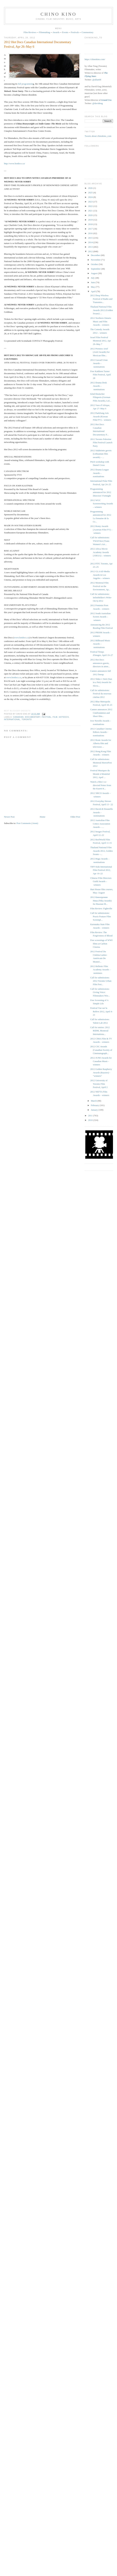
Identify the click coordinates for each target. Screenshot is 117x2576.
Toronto (27, 719)
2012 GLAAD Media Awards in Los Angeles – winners (100, 574)
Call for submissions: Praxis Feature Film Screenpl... (100, 916)
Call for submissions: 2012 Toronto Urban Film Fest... (100, 981)
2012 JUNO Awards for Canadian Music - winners (101, 1061)
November (96, 259)
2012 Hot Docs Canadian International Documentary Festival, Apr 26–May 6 (37, 44)
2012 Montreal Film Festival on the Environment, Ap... (100, 586)
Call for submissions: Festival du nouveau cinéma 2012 (100, 693)
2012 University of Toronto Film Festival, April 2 (99, 1083)
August (94, 273)
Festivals (75, 32)
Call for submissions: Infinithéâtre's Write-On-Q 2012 (101, 597)
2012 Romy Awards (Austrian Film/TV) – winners (101, 529)
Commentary (87, 32)
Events (65, 32)
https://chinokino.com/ (95, 59)
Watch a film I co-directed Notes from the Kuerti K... (100, 785)
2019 (90, 219)
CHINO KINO (58, 14)
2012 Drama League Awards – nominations (99, 473)
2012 (90, 251)
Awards (56, 32)
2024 (90, 197)
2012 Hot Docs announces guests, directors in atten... (100, 663)
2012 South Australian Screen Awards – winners (100, 616)
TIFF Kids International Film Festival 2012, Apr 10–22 (101, 870)
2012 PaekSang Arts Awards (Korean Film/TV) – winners (100, 416)
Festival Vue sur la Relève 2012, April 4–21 (101, 1011)
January (94, 1109)
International (12, 719)
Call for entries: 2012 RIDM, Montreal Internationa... (100, 1030)
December (96, 255)
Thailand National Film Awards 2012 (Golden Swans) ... (101, 310)
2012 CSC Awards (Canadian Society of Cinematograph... (101, 1050)
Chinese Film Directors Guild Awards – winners (100, 881)
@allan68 (96, 79)
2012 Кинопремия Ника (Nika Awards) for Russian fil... (101, 900)
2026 (90, 188)
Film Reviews (30, 32)
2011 (90, 1115)
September (96, 268)
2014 (90, 242)
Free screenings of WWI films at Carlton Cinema (101, 943)
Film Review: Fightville (101, 908)
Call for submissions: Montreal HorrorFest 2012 (101, 762)
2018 (90, 224)
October (95, 264)
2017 (90, 228)
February (95, 1105)
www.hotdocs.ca (21, 637)
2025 (90, 192)
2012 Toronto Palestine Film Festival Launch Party (101, 442)
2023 (90, 201)
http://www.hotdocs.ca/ (14, 163)
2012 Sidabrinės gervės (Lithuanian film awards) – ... (100, 454)
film (55, 717)
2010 (90, 1120)
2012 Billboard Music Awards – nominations (100, 644)
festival (46, 717)
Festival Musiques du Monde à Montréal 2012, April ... (100, 774)
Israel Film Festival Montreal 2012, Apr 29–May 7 (100, 340)
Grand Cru (106, 100)
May (93, 287)
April (93, 291)
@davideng (97, 103)
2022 (90, 206)
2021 (90, 210)
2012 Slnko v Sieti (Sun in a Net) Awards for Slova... (101, 682)
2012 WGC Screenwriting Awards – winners (101, 503)
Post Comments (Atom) (27, 823)
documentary (32, 717)
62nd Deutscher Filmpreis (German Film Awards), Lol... (100, 397)
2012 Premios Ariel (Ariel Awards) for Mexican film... (100, 352)
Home (42, 816)
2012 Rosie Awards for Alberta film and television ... (100, 743)
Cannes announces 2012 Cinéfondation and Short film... (101, 712)
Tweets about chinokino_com (98, 136)
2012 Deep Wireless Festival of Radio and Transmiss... (101, 298)
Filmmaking (44, 32)
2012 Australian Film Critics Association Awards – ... (100, 823)
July (93, 278)
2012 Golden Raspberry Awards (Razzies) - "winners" (101, 1072)
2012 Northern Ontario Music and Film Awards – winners (100, 321)
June (93, 282)
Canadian (18, 717)
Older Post (75, 816)
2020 (90, 215)
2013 (90, 247)
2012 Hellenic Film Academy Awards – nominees (100, 969)
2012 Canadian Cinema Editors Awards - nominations (101, 732)
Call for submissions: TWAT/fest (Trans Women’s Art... (100, 541)
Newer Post (9, 816)
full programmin (25, 83)
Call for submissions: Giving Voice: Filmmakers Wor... (100, 992)
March (94, 1100)
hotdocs (64, 717)
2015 (90, 237)
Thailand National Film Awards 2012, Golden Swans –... (101, 850)
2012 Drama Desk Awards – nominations (98, 386)
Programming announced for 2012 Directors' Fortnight (100, 492)
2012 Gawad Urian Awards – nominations (99, 363)
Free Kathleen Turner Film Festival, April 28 (100, 374)
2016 (90, 233)
